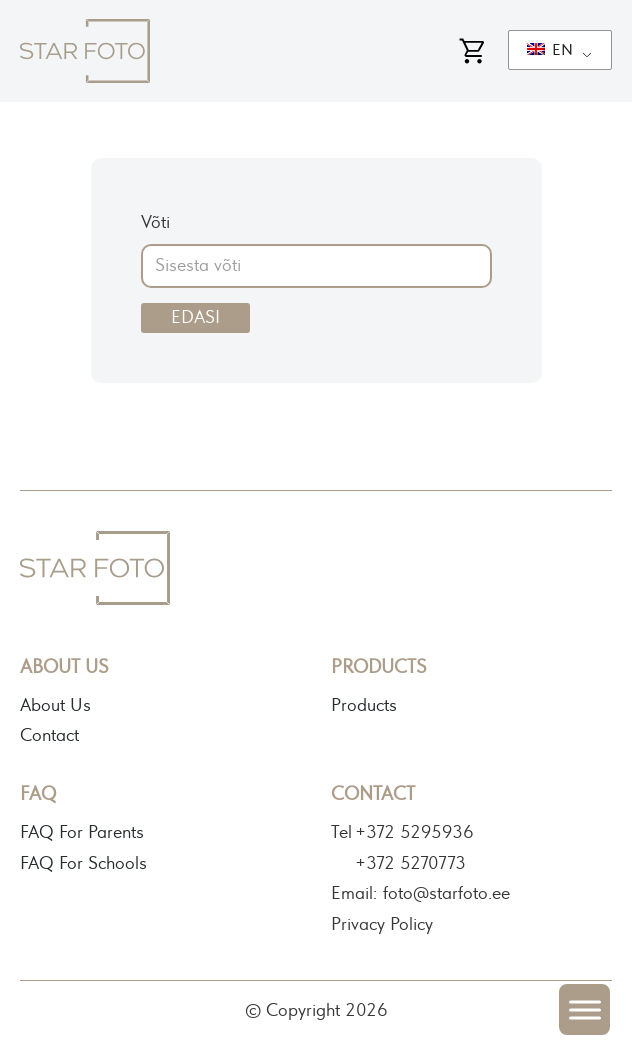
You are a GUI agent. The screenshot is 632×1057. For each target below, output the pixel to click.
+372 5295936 (414, 833)
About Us (55, 706)
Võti (155, 223)
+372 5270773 (410, 864)
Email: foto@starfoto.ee (420, 894)
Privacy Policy (382, 925)
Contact (49, 736)
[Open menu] (584, 1009)
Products (364, 706)
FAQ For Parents (82, 833)
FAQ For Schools (83, 864)
